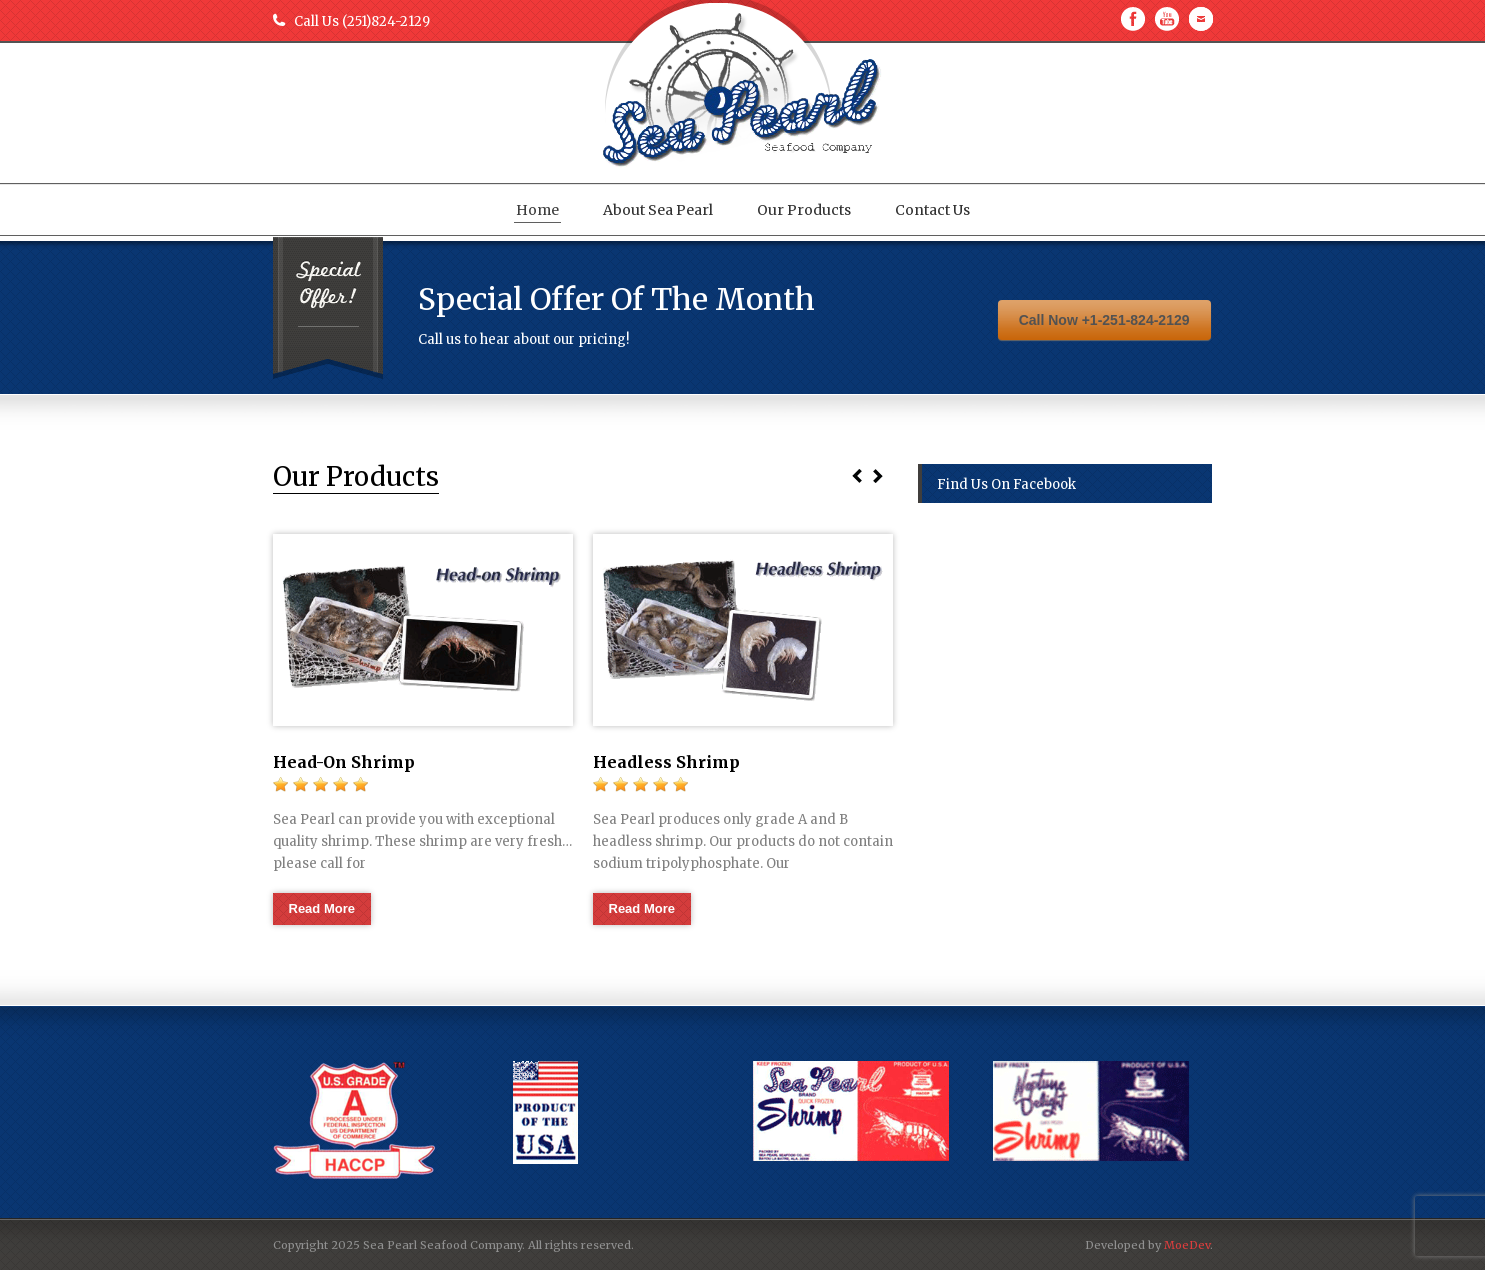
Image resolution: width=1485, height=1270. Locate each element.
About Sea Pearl (658, 210)
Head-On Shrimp (344, 762)
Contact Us (932, 210)
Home (537, 210)
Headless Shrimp (666, 762)
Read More (322, 908)
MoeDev (1187, 1245)
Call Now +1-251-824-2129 (1104, 320)
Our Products (804, 210)
